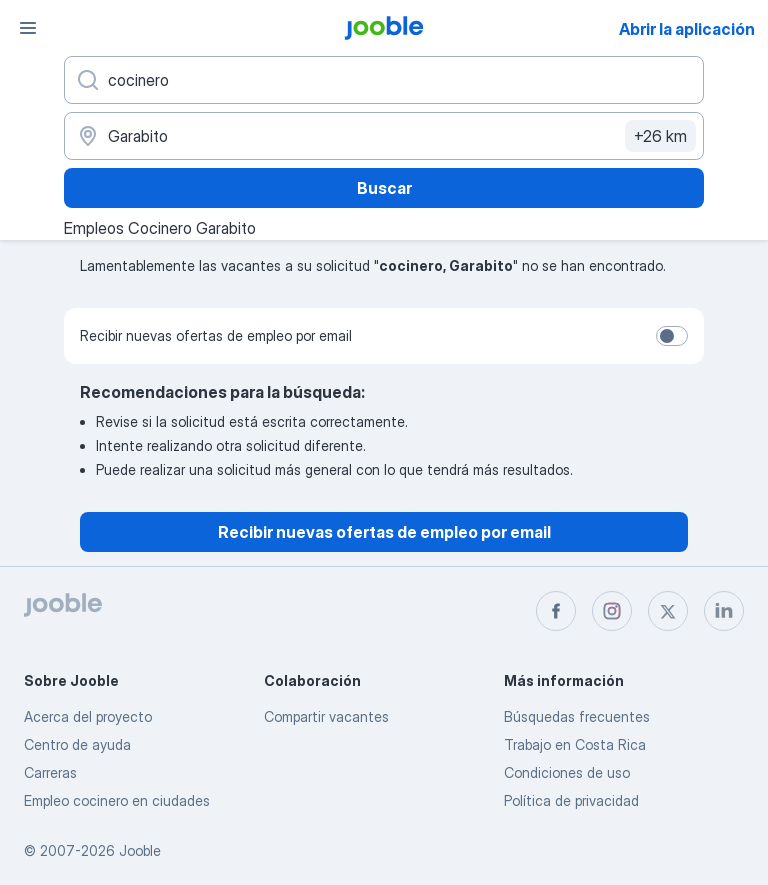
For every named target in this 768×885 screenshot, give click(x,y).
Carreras (50, 772)
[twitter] (668, 611)
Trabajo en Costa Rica (575, 744)
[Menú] (28, 28)
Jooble (140, 850)
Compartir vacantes (326, 716)
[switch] (672, 336)
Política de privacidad (571, 800)
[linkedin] (724, 611)
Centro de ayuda (77, 744)
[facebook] (556, 611)
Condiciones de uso (567, 772)
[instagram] (612, 611)
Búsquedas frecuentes (577, 716)
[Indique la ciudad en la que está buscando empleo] (384, 136)
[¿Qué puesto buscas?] (384, 80)
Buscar (384, 188)
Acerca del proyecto (88, 716)
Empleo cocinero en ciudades (117, 800)
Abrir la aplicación (687, 29)
